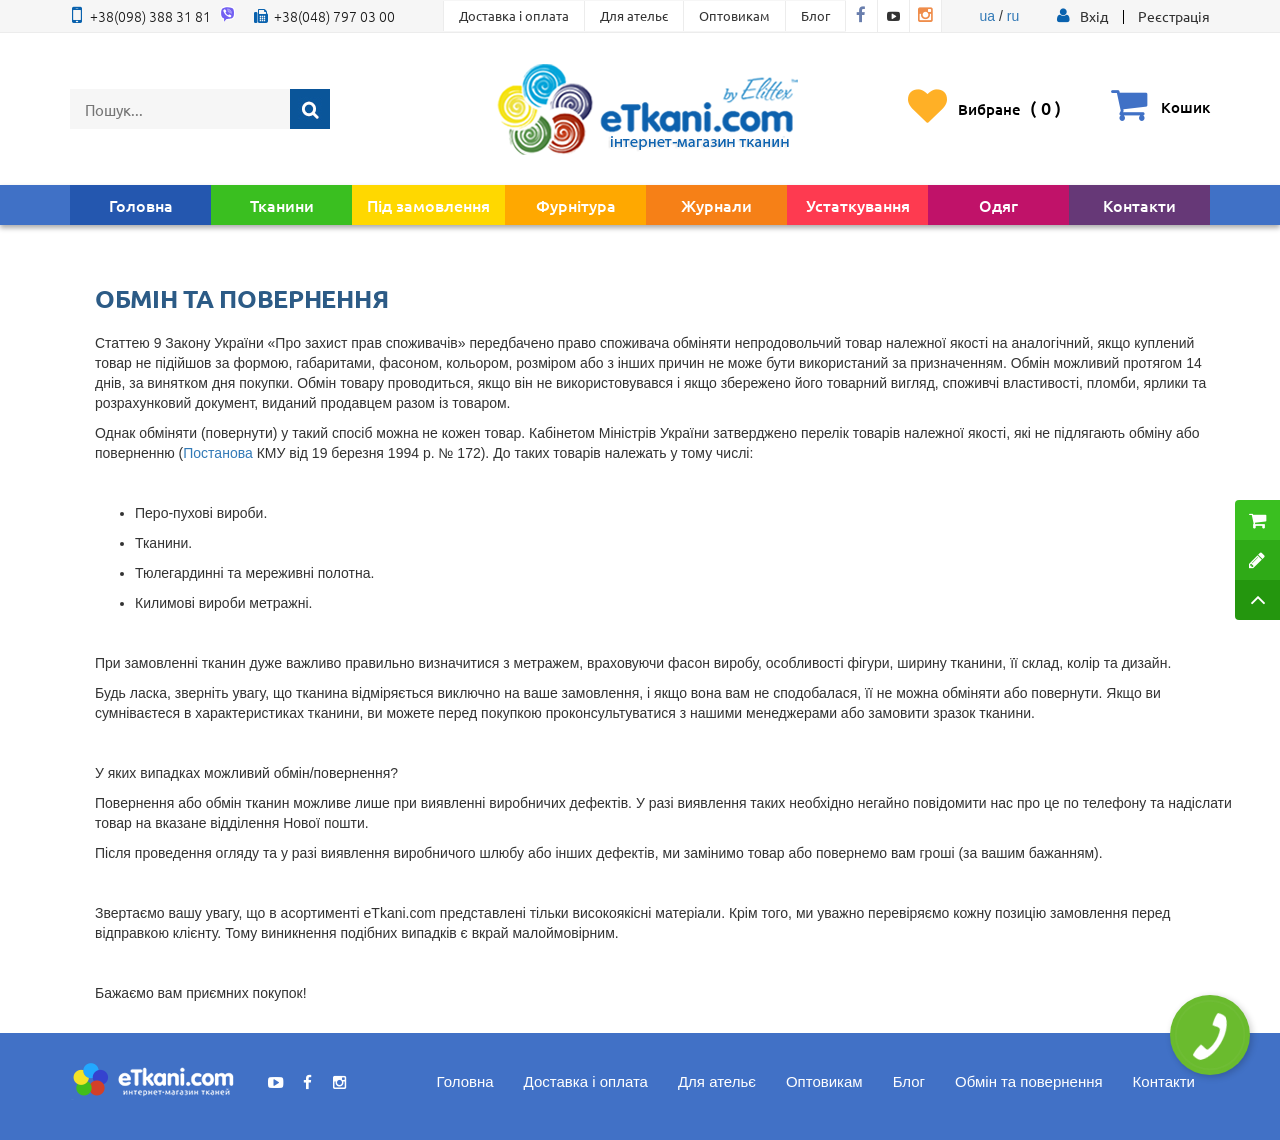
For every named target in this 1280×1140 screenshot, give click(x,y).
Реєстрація (1174, 16)
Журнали (716, 205)
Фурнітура (576, 205)
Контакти (1139, 205)
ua (988, 16)
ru (1013, 16)
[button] (1094, 16)
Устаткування (858, 205)
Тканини (282, 205)
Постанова (217, 453)
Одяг (998, 205)
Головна (141, 205)
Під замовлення (428, 205)
